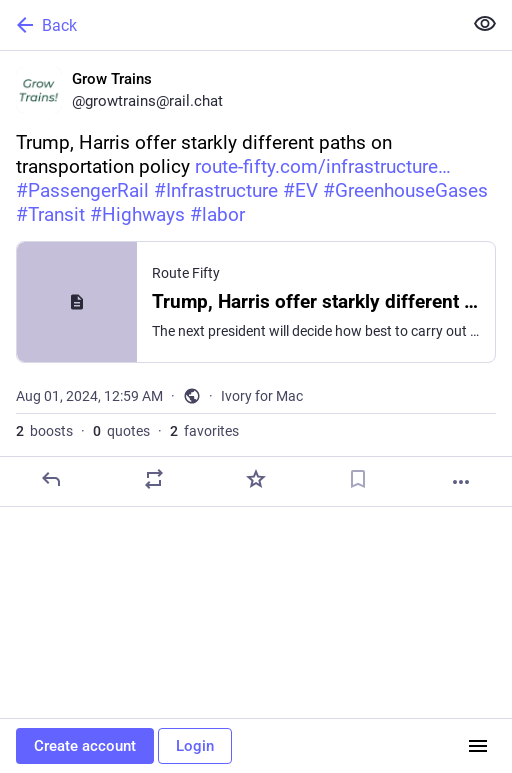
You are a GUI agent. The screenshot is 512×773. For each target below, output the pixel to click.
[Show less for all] (485, 24)
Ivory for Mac (262, 396)
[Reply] (51, 479)
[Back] (229, 25)
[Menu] (478, 746)
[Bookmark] (358, 479)
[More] (461, 482)
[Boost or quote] (154, 479)
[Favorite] (256, 479)
